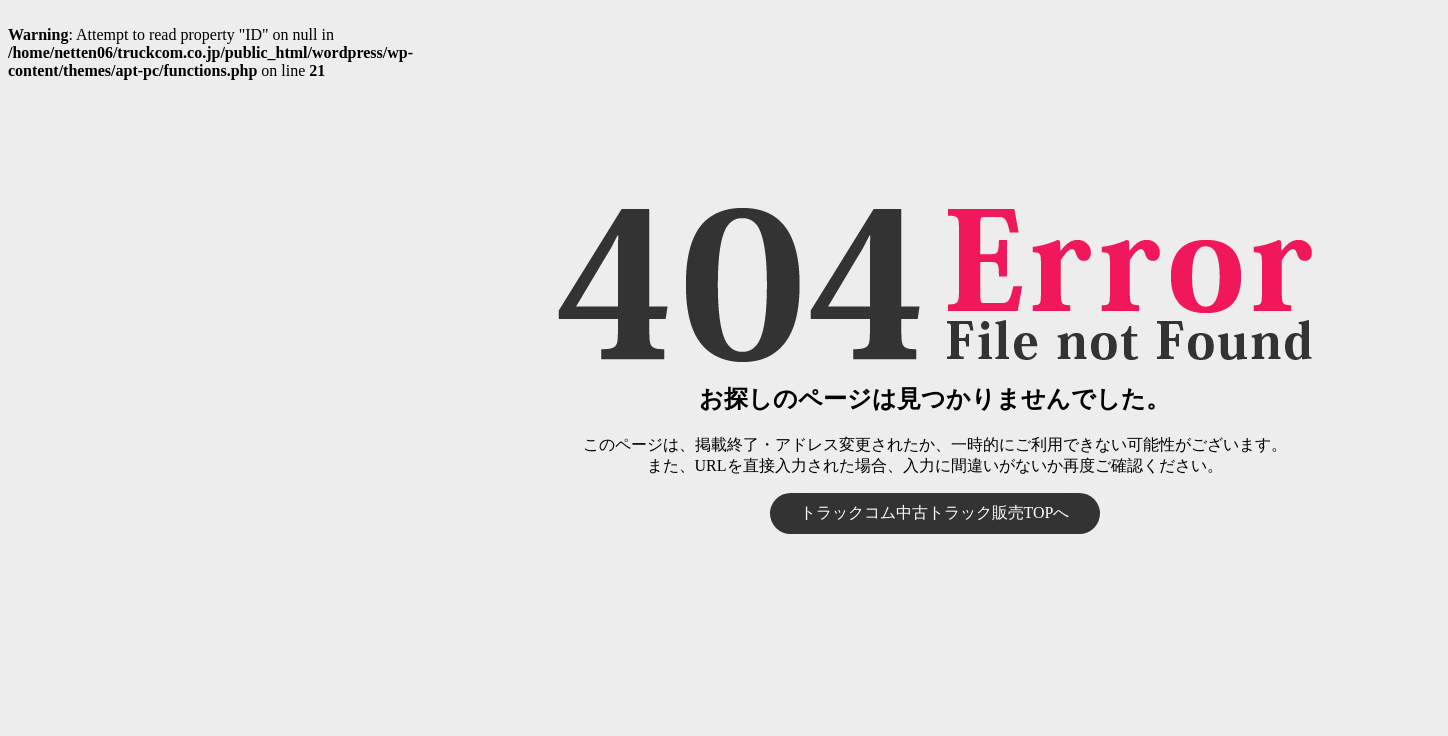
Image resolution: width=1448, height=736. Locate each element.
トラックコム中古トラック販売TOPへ (935, 512)
